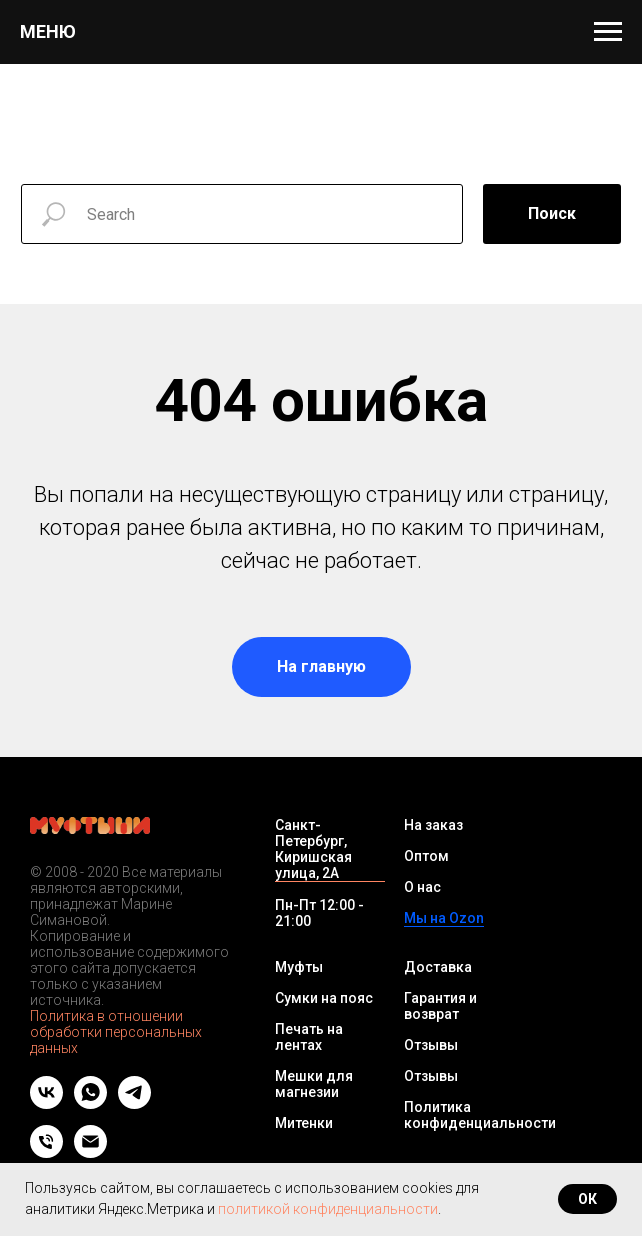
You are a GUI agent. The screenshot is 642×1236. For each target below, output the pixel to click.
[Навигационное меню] (608, 32)
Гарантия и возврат (440, 1006)
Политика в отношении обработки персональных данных (116, 1032)
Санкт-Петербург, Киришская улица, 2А (313, 849)
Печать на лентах (309, 1037)
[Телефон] (46, 1152)
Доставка (438, 967)
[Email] (90, 1152)
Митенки (304, 1123)
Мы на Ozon (444, 918)
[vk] (46, 1103)
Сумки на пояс (324, 998)
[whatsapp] (90, 1103)
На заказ (433, 825)
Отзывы (431, 1045)
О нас (422, 887)
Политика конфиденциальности (480, 1115)
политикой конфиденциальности (328, 1209)
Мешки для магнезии (314, 1084)
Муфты (299, 967)
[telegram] (134, 1103)
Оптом (426, 856)
